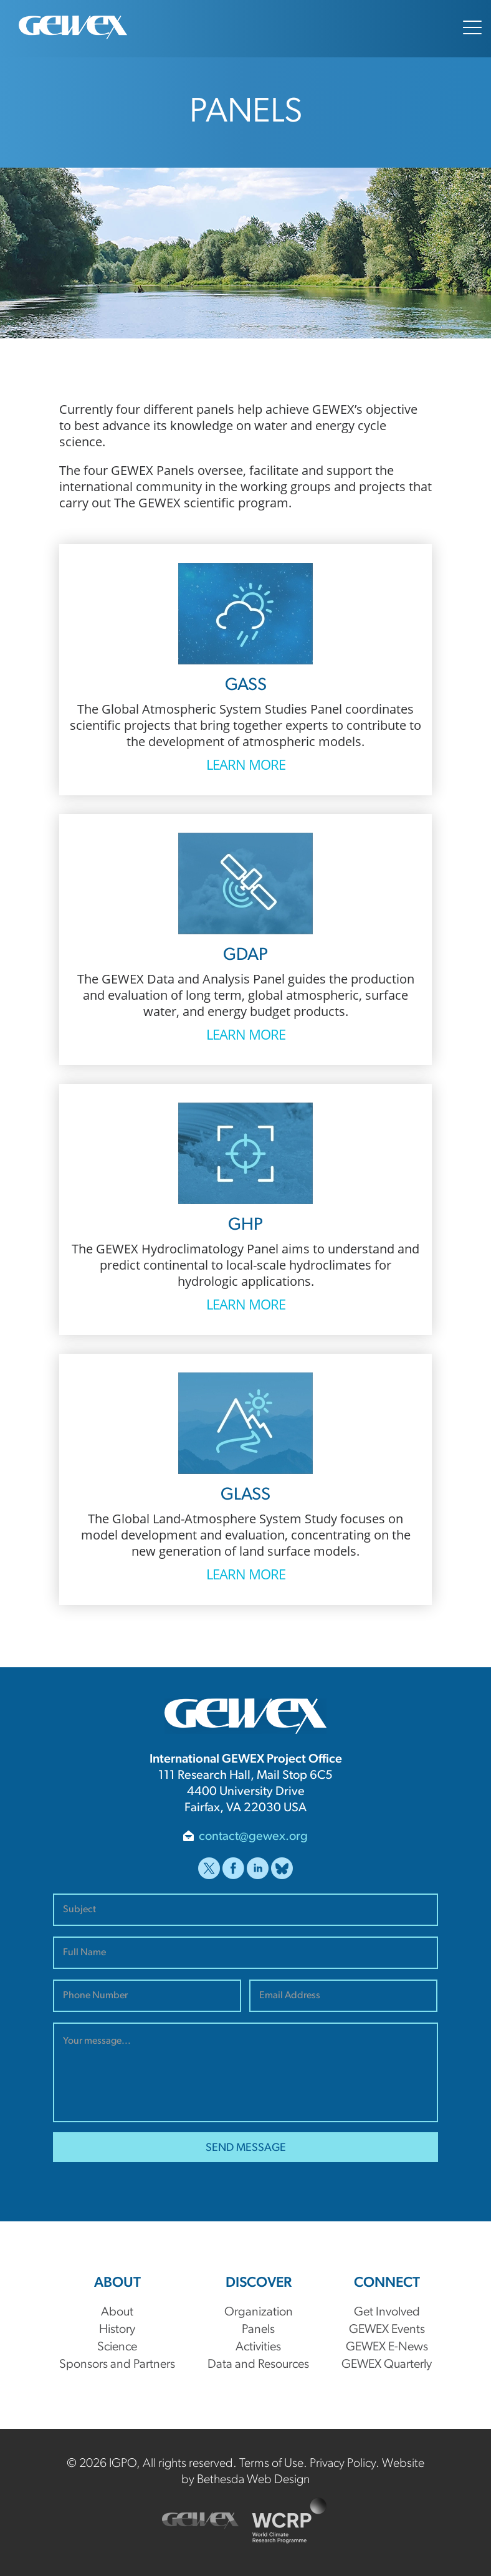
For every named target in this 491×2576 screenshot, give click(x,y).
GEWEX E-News (387, 2347)
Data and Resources (258, 2364)
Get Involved (387, 2312)
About (117, 2312)
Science (117, 2347)
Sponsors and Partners (117, 2364)
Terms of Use (271, 2464)
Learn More (245, 764)
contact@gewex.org (253, 1837)
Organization (258, 2312)
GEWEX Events (387, 2330)
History (117, 2330)
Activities (258, 2347)
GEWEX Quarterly (386, 2364)
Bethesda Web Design (253, 2480)
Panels (258, 2330)
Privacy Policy (343, 2464)
